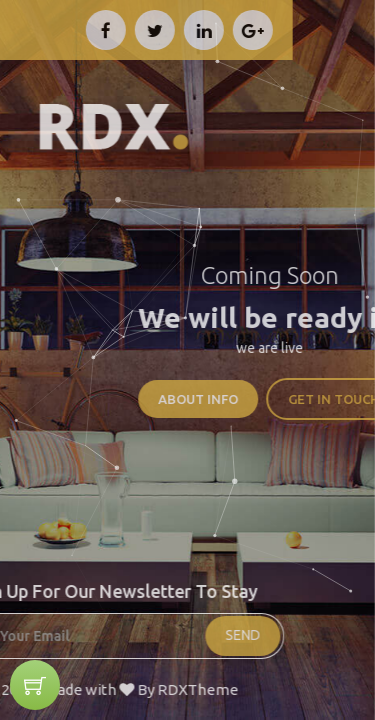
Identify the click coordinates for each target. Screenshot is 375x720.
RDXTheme (126, 689)
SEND (172, 635)
